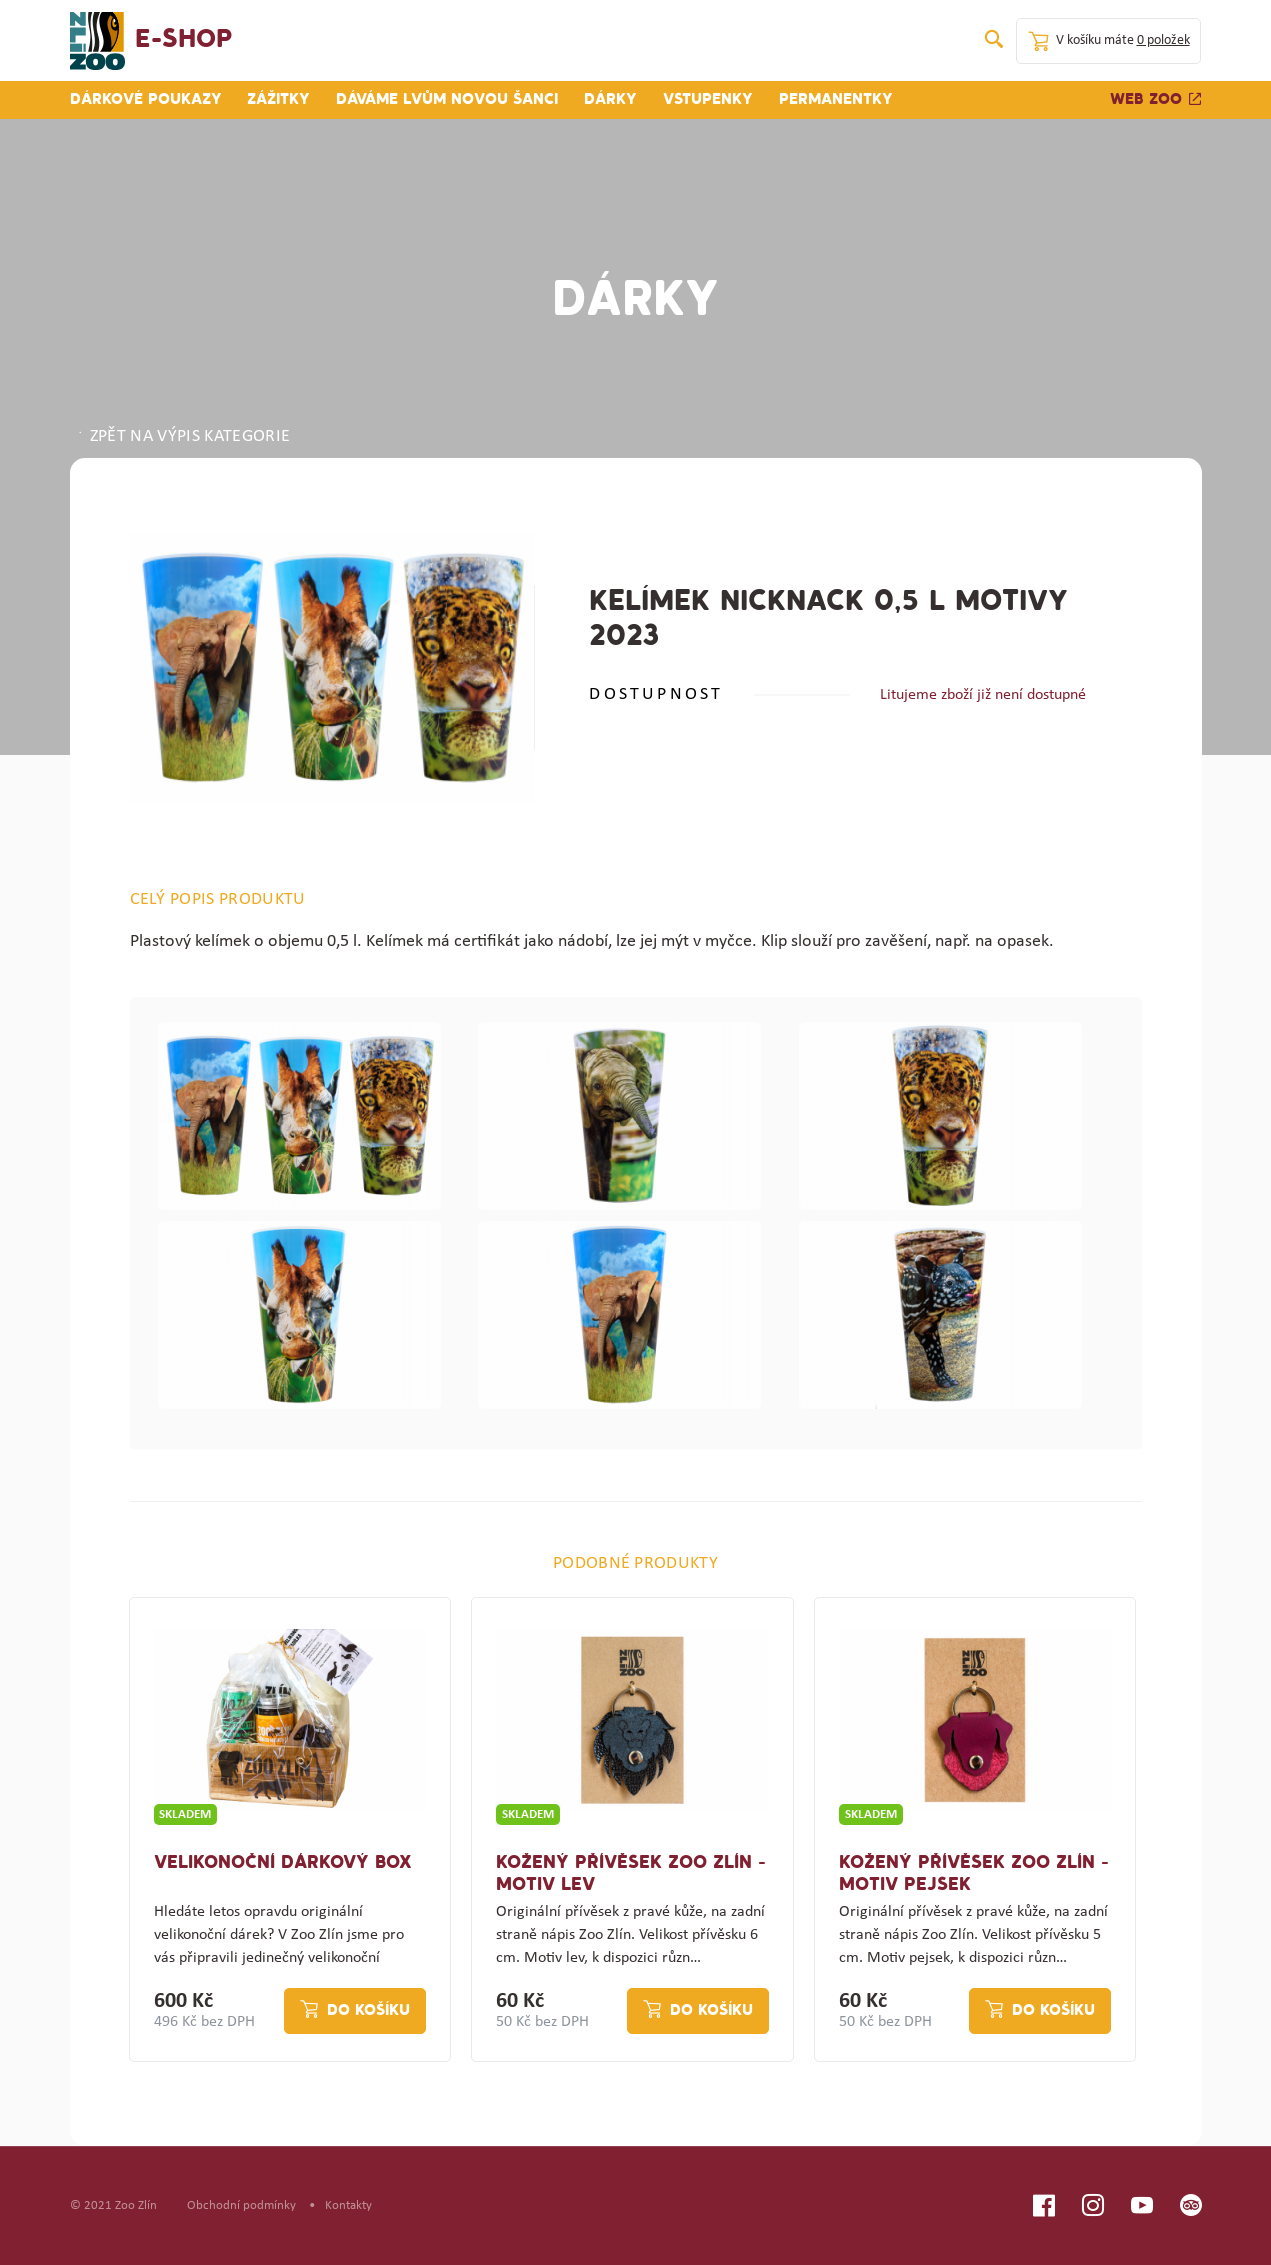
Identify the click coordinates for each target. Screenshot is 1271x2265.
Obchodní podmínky (241, 2205)
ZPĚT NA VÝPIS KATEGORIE (183, 437)
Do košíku (368, 2011)
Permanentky (836, 100)
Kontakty (348, 2205)
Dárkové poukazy (146, 100)
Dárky (610, 100)
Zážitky (278, 100)
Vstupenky (708, 100)
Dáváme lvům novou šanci (447, 100)
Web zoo (1156, 100)
